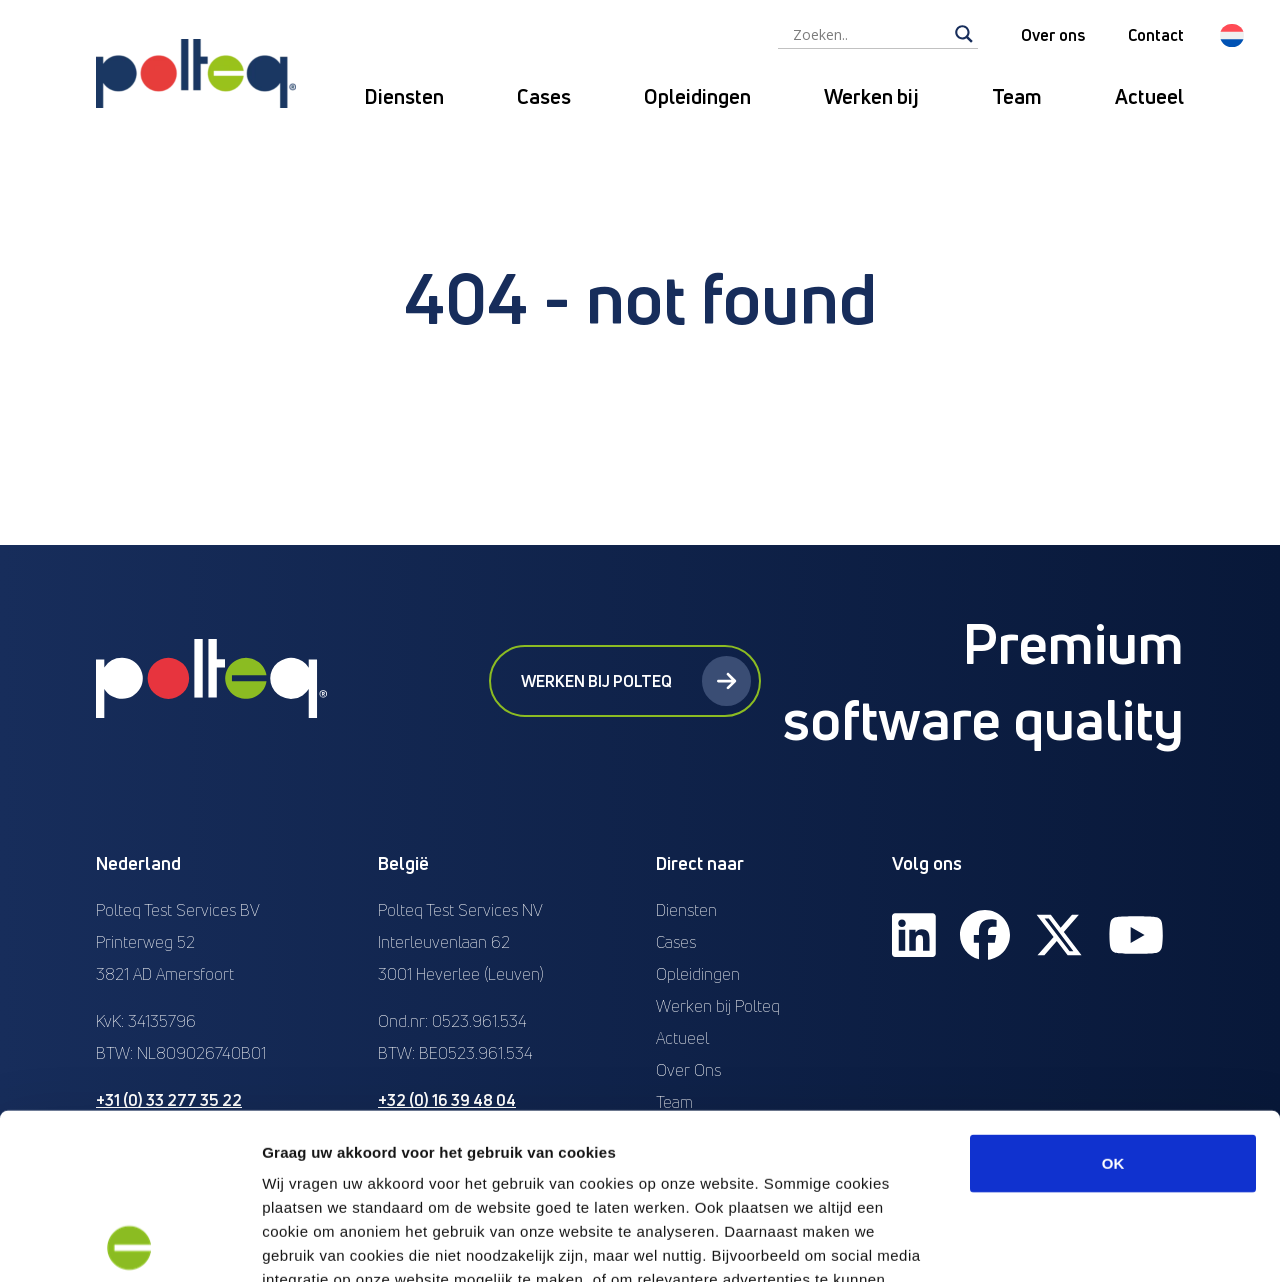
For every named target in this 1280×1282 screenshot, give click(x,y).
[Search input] (869, 34)
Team (1017, 96)
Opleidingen (697, 96)
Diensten (404, 96)
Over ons (1053, 35)
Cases (544, 96)
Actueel (1149, 96)
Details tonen (1080, 1242)
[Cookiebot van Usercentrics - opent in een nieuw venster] (129, 1243)
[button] (1232, 35)
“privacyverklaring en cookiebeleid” (739, 1137)
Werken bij (871, 96)
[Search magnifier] (964, 34)
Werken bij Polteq (636, 681)
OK (1113, 997)
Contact (1156, 35)
